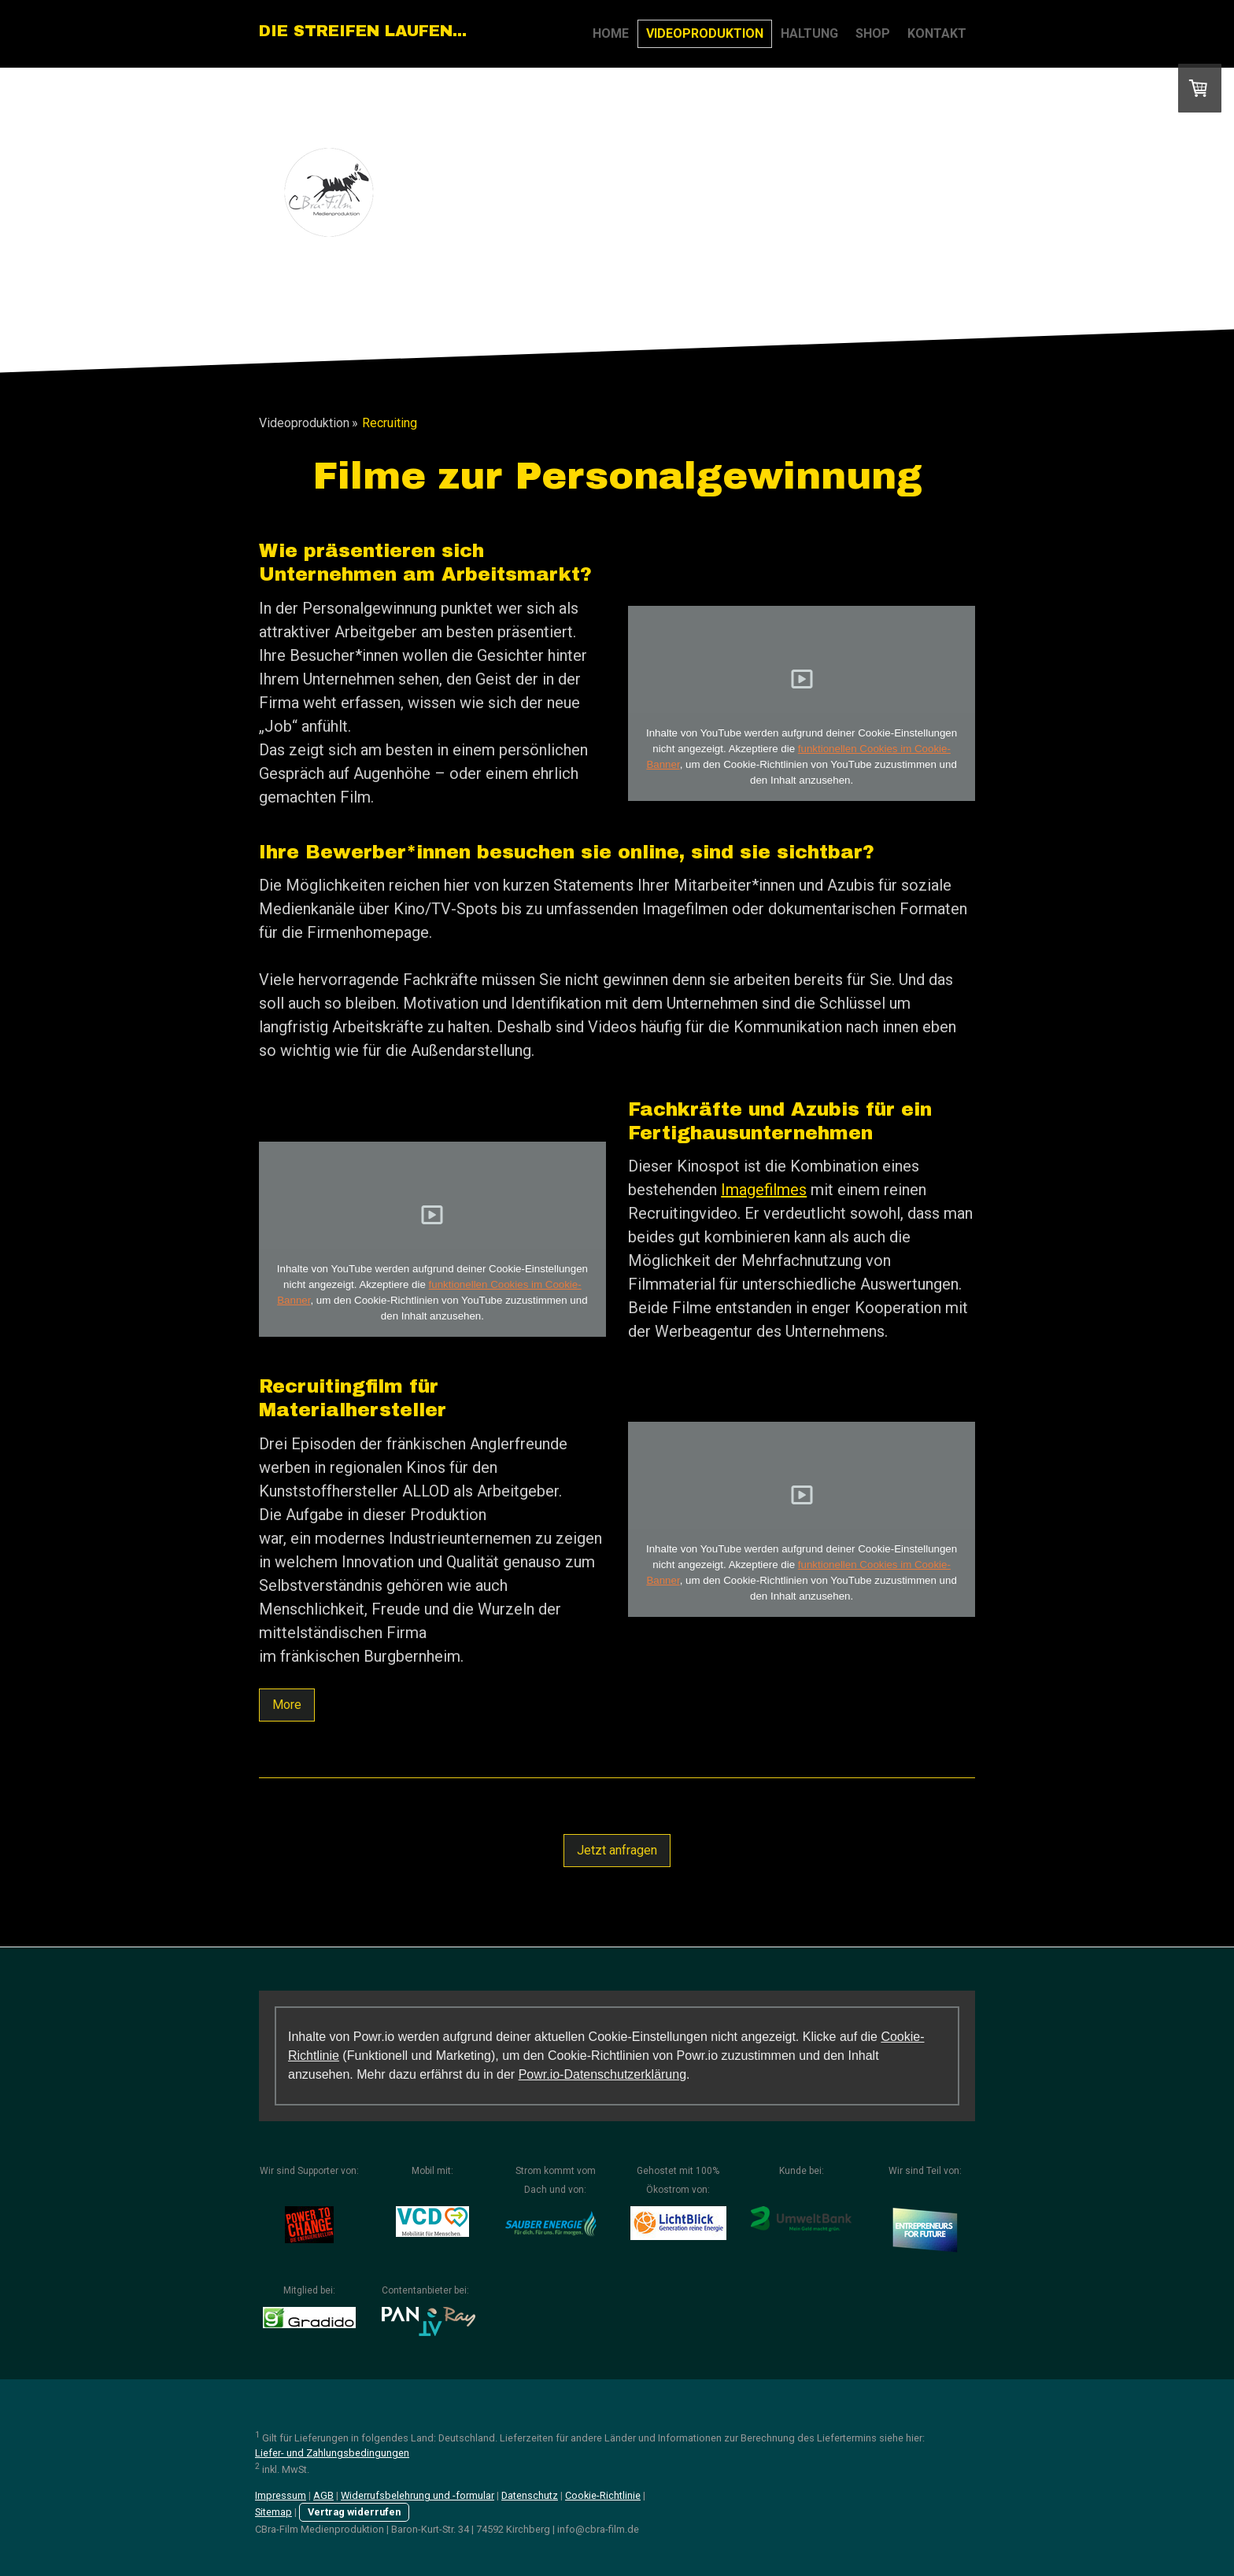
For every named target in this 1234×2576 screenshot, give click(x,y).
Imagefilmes (764, 1189)
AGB (323, 2495)
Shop (872, 33)
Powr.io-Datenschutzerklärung (602, 2074)
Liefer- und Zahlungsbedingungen (332, 2453)
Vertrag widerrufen (354, 2512)
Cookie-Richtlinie (603, 2495)
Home (611, 33)
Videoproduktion (704, 33)
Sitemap (273, 2512)
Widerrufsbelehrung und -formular (417, 2495)
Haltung (809, 33)
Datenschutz (529, 2495)
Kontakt (936, 33)
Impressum (280, 2495)
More (286, 1704)
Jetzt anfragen (617, 1850)
